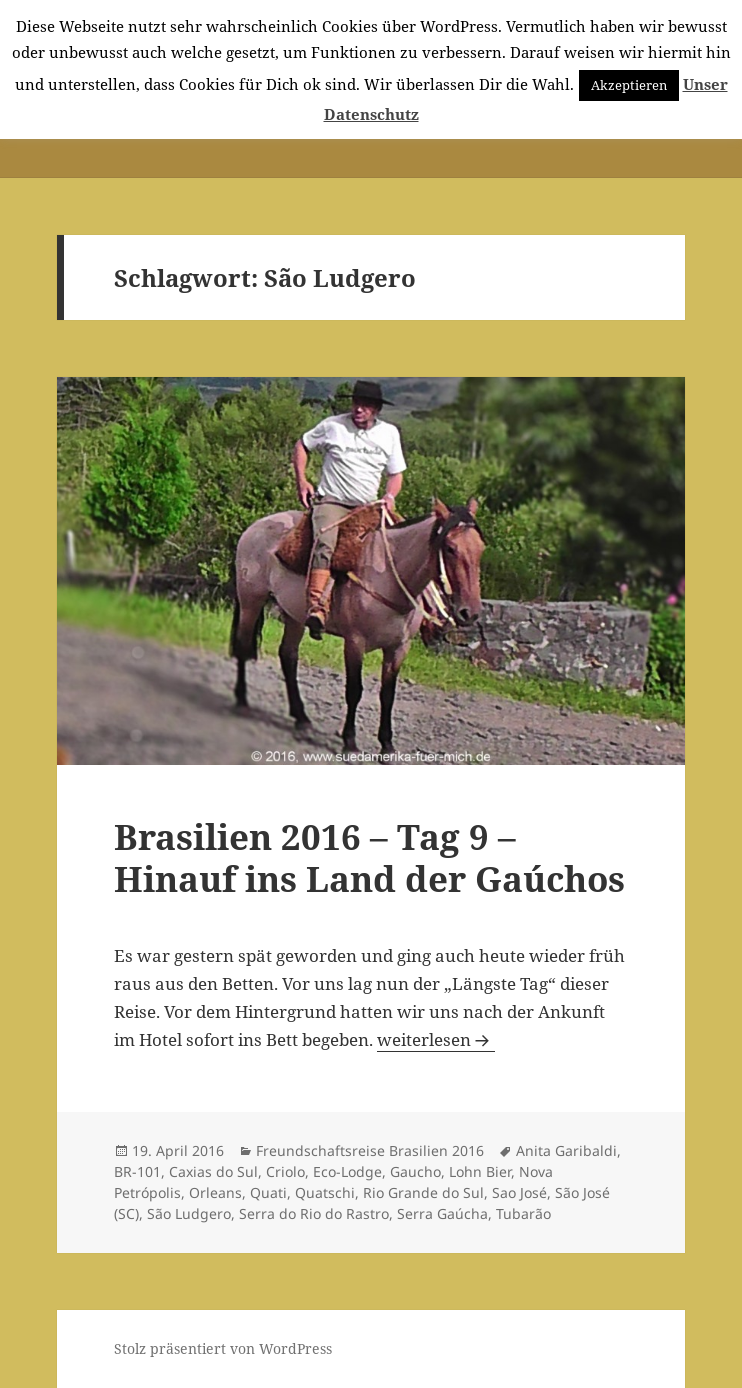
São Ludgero (189, 1213)
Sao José (519, 1192)
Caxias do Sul (213, 1171)
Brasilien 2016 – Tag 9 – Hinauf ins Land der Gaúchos (369, 857)
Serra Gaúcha (442, 1213)
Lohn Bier (480, 1171)
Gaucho (415, 1171)
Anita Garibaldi (566, 1150)
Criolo (285, 1171)
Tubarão (523, 1213)
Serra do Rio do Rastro (314, 1213)
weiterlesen (436, 1039)
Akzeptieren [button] (629, 85)
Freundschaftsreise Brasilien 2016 (370, 1150)
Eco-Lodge (347, 1171)
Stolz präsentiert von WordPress (223, 1348)
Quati (268, 1192)
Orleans (215, 1192)
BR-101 (137, 1171)
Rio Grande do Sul (423, 1192)
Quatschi (325, 1192)
